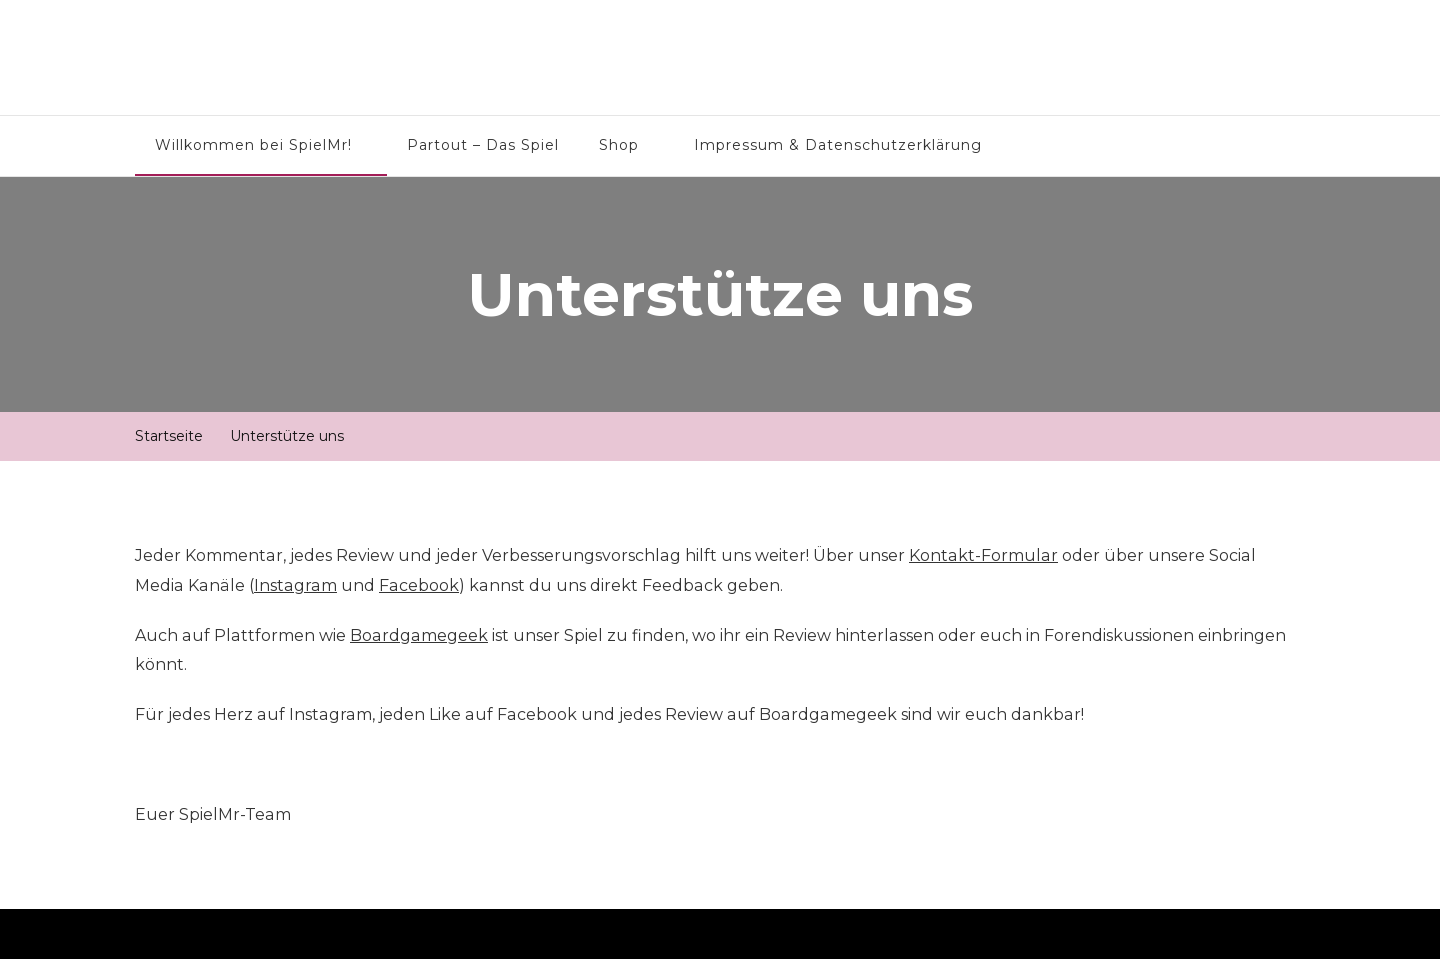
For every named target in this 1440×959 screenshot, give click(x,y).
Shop (619, 145)
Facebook (419, 585)
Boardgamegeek (419, 635)
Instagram (295, 585)
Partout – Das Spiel (483, 145)
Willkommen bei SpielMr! (253, 145)
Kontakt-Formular (983, 555)
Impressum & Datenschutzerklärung (838, 145)
